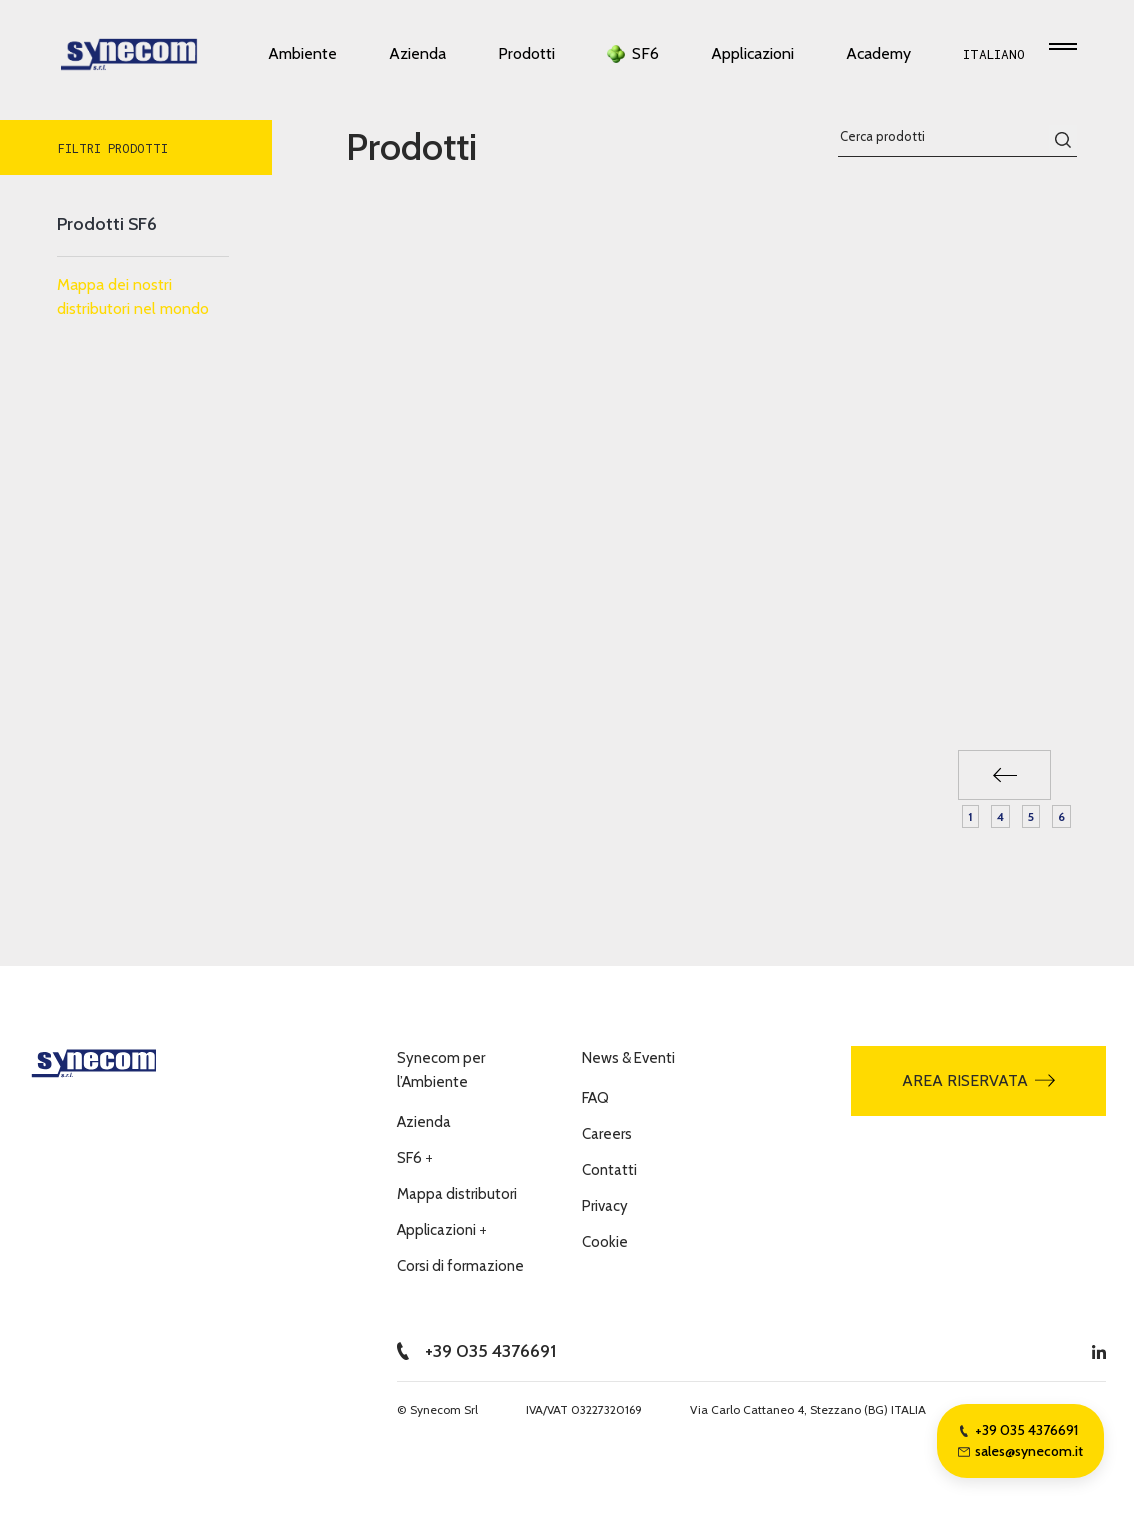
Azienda (417, 58)
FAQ (595, 1098)
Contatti (609, 1170)
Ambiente (302, 58)
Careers (607, 1134)
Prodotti (526, 58)
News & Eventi (628, 1058)
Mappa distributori (457, 1194)
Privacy (605, 1206)
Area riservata (978, 1080)
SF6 (645, 58)
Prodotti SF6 (107, 224)
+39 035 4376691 (476, 1351)
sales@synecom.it (1020, 1451)
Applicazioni (752, 58)
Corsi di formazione (460, 1266)
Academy (878, 58)
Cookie (605, 1242)
